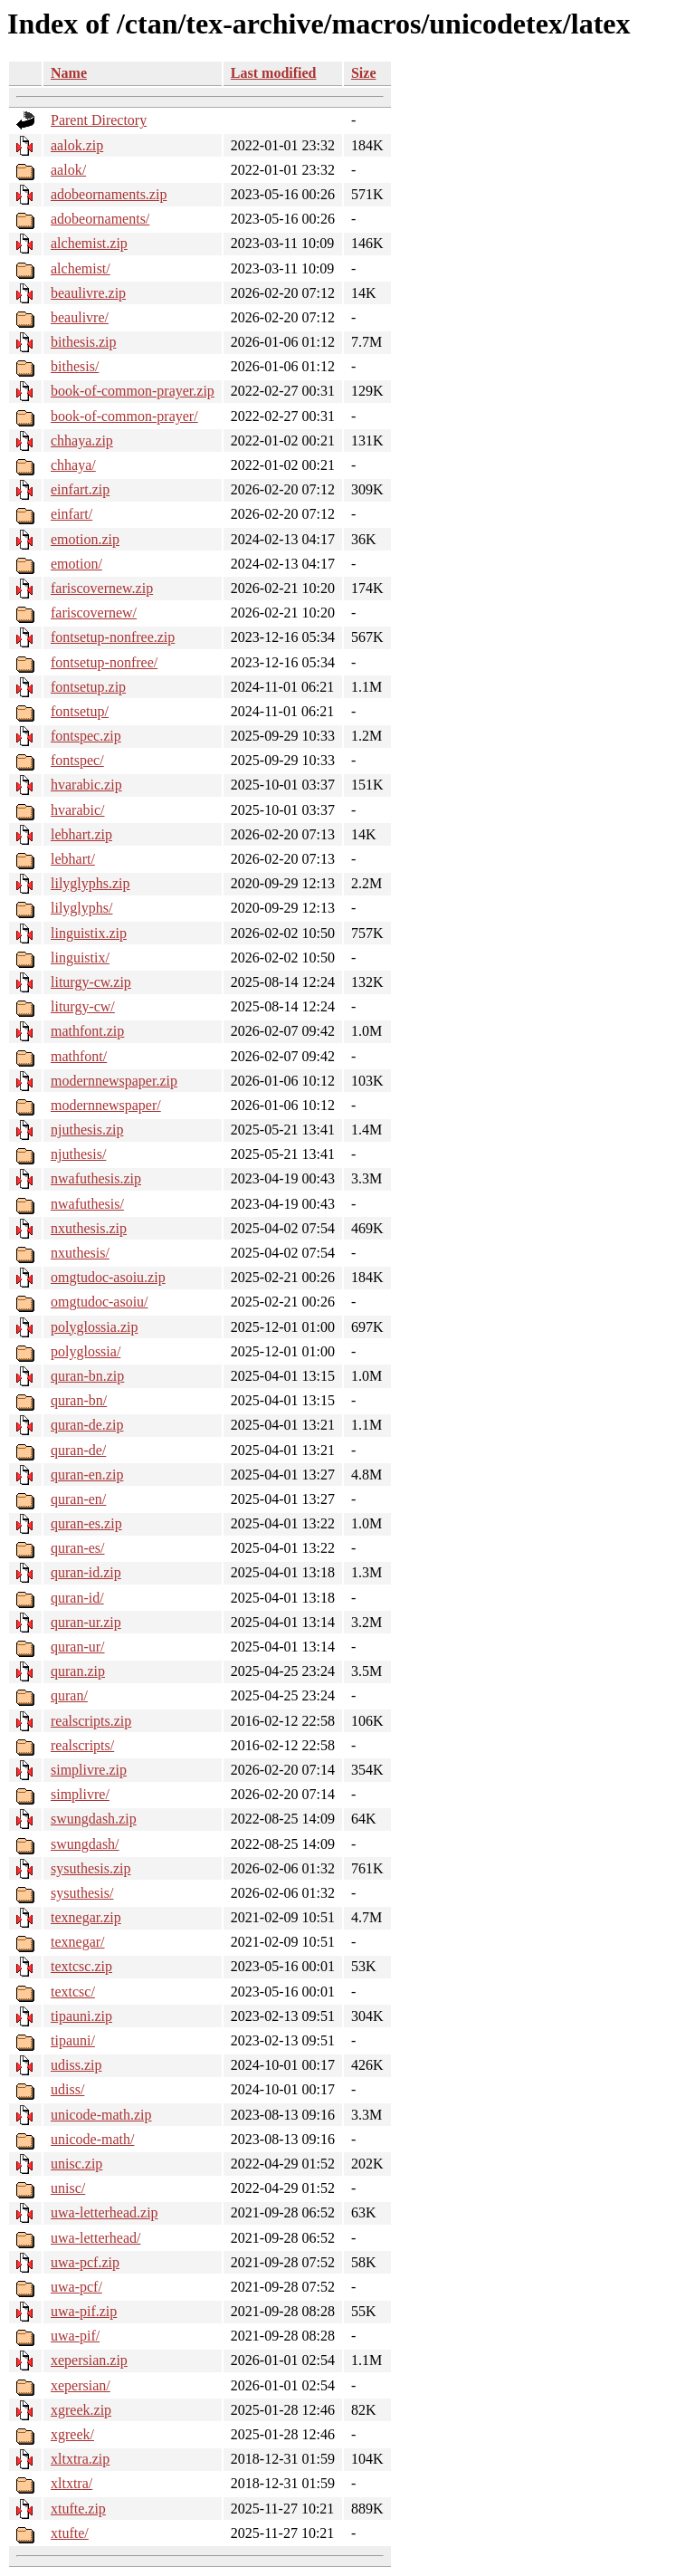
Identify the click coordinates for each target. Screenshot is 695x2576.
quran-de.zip (87, 1424)
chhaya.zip (82, 440)
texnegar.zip (86, 1917)
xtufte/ (70, 2533)
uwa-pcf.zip (85, 2262)
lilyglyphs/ (81, 907)
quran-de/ (78, 1450)
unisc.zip (76, 2163)
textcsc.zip (81, 1966)
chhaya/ (73, 465)
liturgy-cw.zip (91, 982)
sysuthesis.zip (90, 1868)
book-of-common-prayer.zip (132, 390)
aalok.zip (77, 145)
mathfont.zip (87, 1031)
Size (363, 73)
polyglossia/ (85, 1351)
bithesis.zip (83, 342)
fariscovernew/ (94, 612)
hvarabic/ (78, 810)
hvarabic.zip (86, 784)
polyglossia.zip (94, 1327)
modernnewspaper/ (106, 1105)
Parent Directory (99, 120)
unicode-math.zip (101, 2114)
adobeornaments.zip (109, 194)
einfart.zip (80, 489)
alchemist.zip (89, 243)
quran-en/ (78, 1499)
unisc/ (68, 2188)
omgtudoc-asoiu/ (99, 1301)
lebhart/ (73, 859)
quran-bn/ (79, 1400)
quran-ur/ (78, 1646)
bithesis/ (75, 366)
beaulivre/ (80, 317)
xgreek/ (72, 2434)
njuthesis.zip (87, 1129)
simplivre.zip (89, 1769)
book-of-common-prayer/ (124, 416)
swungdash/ (85, 1844)
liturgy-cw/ (83, 1006)
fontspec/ (77, 760)
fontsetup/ (80, 711)
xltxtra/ (71, 2483)
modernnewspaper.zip (114, 1080)
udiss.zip (76, 2065)
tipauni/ (73, 2040)
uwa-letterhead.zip (104, 2212)
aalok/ (68, 169)
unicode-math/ (92, 2139)
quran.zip (78, 1671)
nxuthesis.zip (89, 1228)
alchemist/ (80, 268)
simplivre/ (80, 1794)
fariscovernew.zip (102, 588)
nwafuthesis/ (87, 1203)
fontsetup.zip (88, 686)
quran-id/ (77, 1597)
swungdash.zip (94, 1818)
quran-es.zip (86, 1523)
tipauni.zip (81, 2016)
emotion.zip (85, 539)
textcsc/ (73, 1991)
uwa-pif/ (75, 2335)
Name (69, 73)
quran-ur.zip (86, 1622)
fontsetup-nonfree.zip (113, 637)
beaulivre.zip (88, 293)
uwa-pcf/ (76, 2286)
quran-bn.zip (87, 1376)
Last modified (274, 73)
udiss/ (67, 2089)
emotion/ (76, 563)
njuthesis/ (78, 1154)
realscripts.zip (91, 1721)
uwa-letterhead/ (96, 2238)
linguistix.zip (89, 933)
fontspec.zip (86, 735)
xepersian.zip (89, 2360)
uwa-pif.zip (84, 2311)
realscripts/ (82, 1745)
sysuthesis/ (82, 1893)
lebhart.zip (81, 834)
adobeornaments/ (100, 218)
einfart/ (71, 514)
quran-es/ (78, 1548)
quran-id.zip (86, 1572)
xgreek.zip (81, 2410)
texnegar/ (78, 1941)
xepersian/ (80, 2385)
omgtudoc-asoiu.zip (108, 1277)
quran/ (69, 1695)
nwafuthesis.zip (96, 1178)
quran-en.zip (87, 1474)
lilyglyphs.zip (90, 883)
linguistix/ (80, 957)
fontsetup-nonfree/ (104, 662)
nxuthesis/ (80, 1252)
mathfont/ (79, 1056)
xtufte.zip (78, 2508)
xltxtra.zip (80, 2458)
